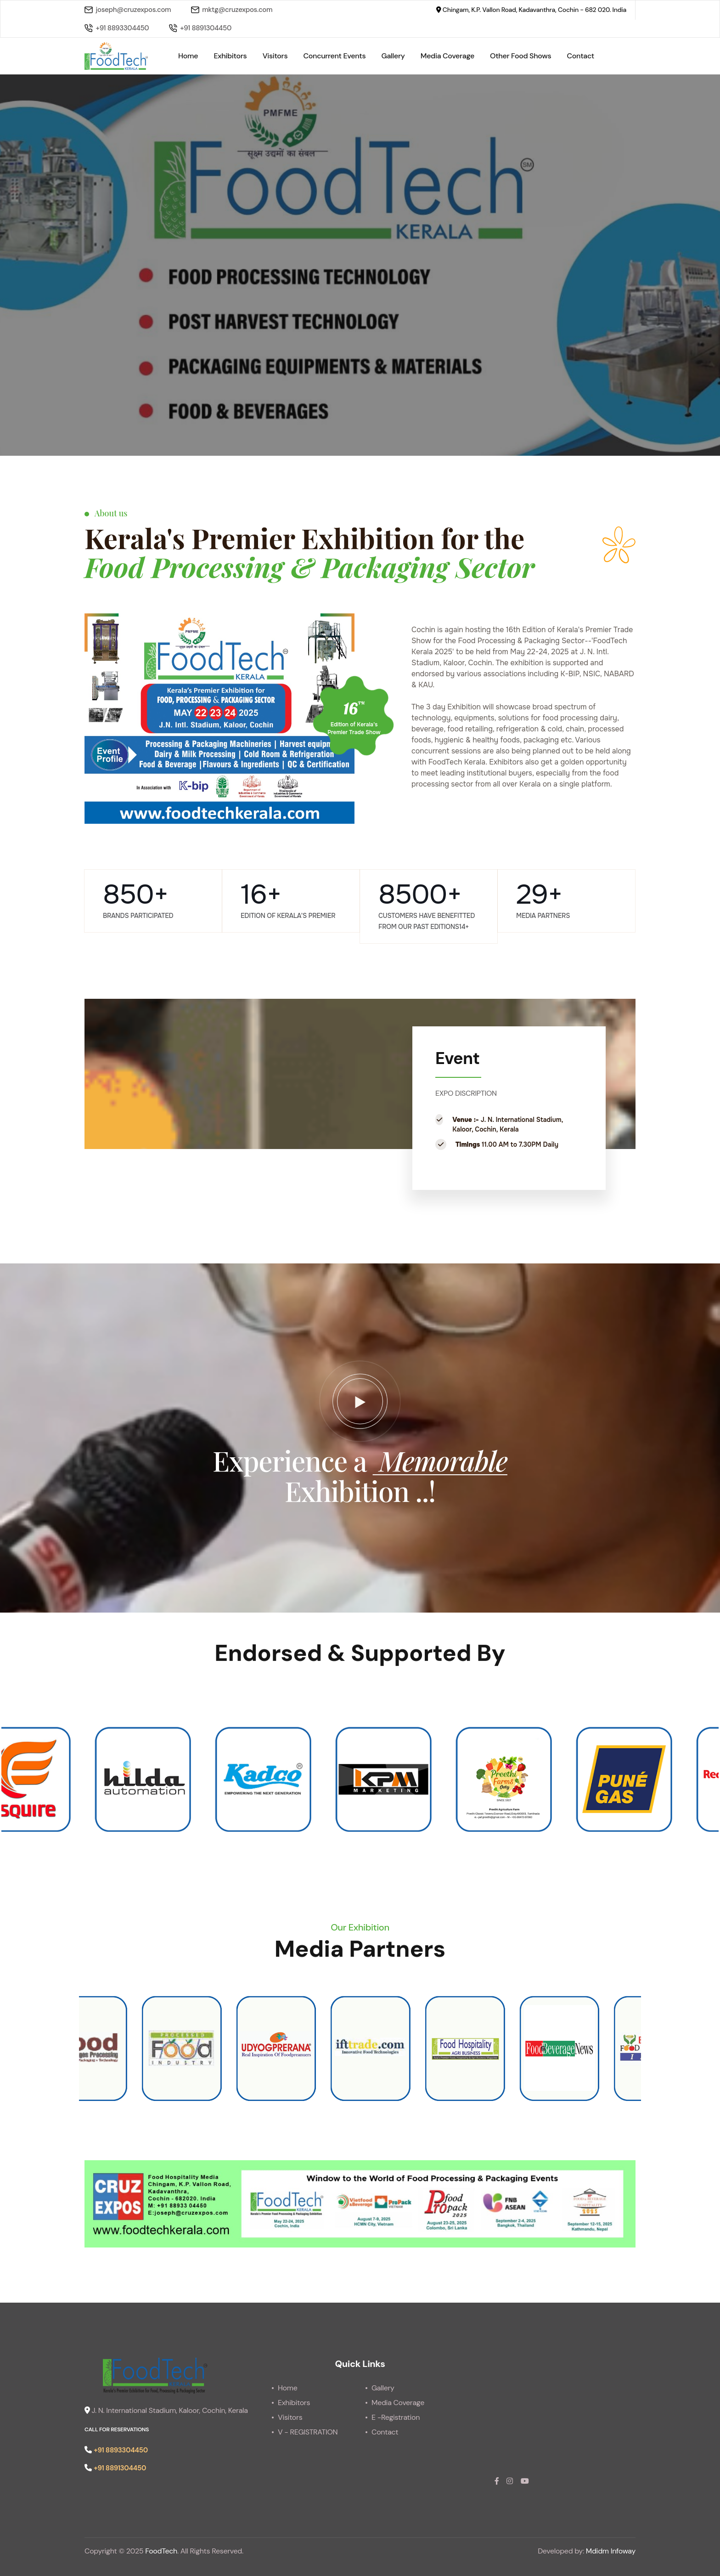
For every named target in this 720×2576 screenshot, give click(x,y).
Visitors (275, 56)
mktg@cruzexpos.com (232, 9)
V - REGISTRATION (308, 2432)
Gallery (393, 56)
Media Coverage (447, 56)
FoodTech (161, 2551)
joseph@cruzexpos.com (127, 9)
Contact (580, 56)
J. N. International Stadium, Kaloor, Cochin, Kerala (166, 2410)
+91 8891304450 (200, 28)
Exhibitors (230, 56)
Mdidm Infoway (611, 2551)
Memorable (440, 1460)
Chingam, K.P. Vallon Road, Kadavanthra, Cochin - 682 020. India (531, 10)
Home (188, 56)
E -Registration (395, 2417)
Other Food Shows (520, 56)
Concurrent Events (335, 56)
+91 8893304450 (116, 28)
